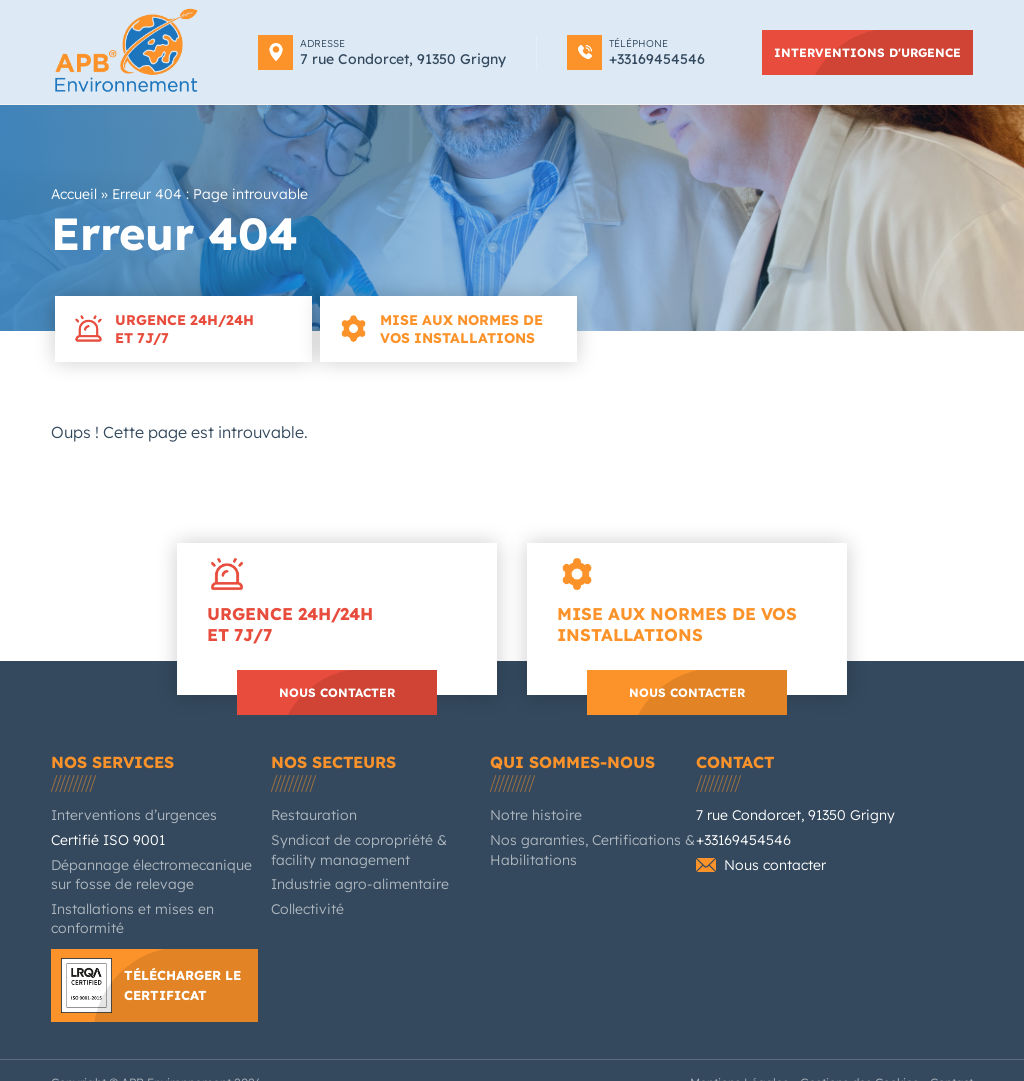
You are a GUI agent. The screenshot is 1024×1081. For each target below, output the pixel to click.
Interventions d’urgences (120, 809)
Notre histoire (528, 809)
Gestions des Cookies (873, 1058)
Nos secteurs (331, 755)
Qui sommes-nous (567, 755)
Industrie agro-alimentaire (344, 878)
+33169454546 (738, 834)
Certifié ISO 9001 (101, 834)
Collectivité (303, 903)
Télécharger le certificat (185, 959)
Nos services (109, 755)
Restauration (306, 809)
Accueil (73, 194)
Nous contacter (337, 686)
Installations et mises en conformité (150, 903)
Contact (735, 755)
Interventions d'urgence (873, 52)
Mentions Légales (769, 1058)
